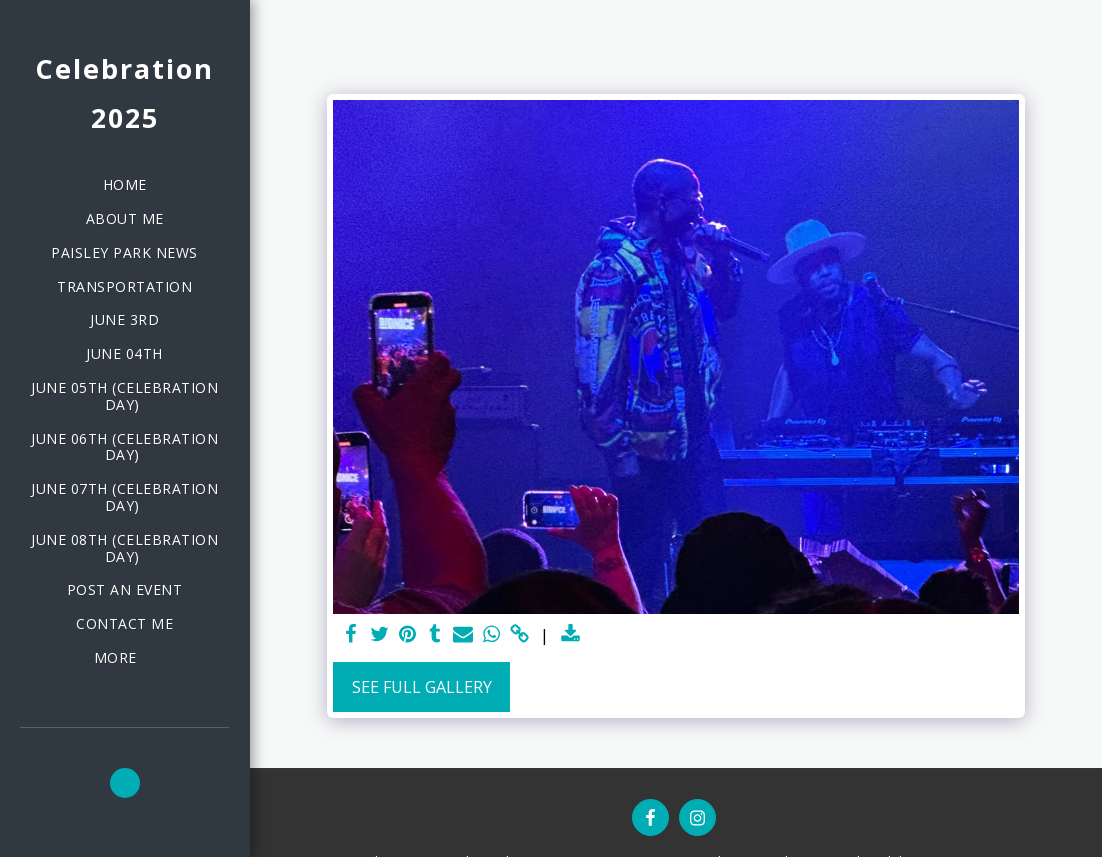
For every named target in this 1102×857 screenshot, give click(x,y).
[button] (125, 783)
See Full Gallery (422, 687)
